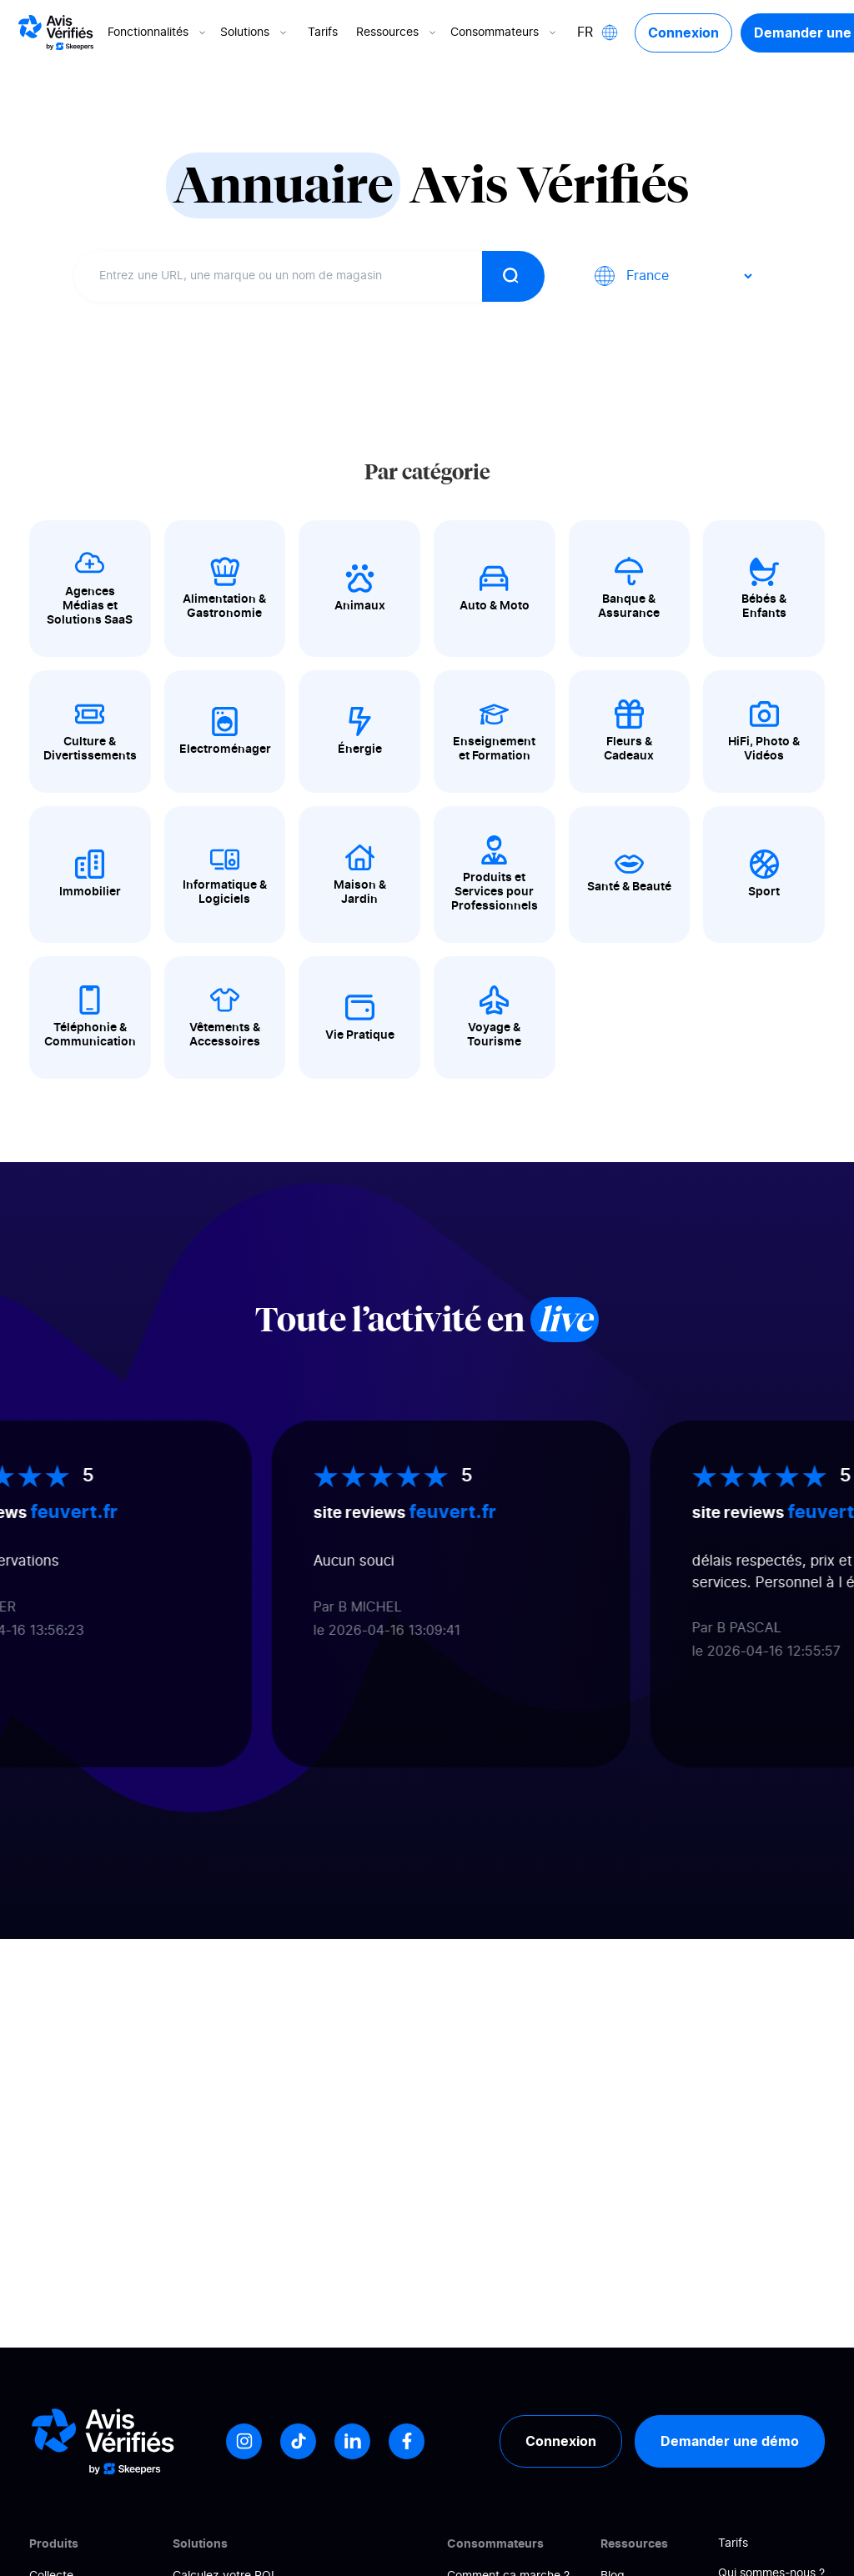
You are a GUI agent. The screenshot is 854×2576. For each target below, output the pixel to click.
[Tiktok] (298, 2441)
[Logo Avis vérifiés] (55, 32)
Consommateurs (504, 32)
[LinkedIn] (352, 2441)
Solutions (254, 32)
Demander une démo (730, 2441)
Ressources (397, 32)
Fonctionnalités (158, 32)
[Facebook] (406, 2441)
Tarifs (323, 32)
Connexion (683, 32)
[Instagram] (244, 2441)
